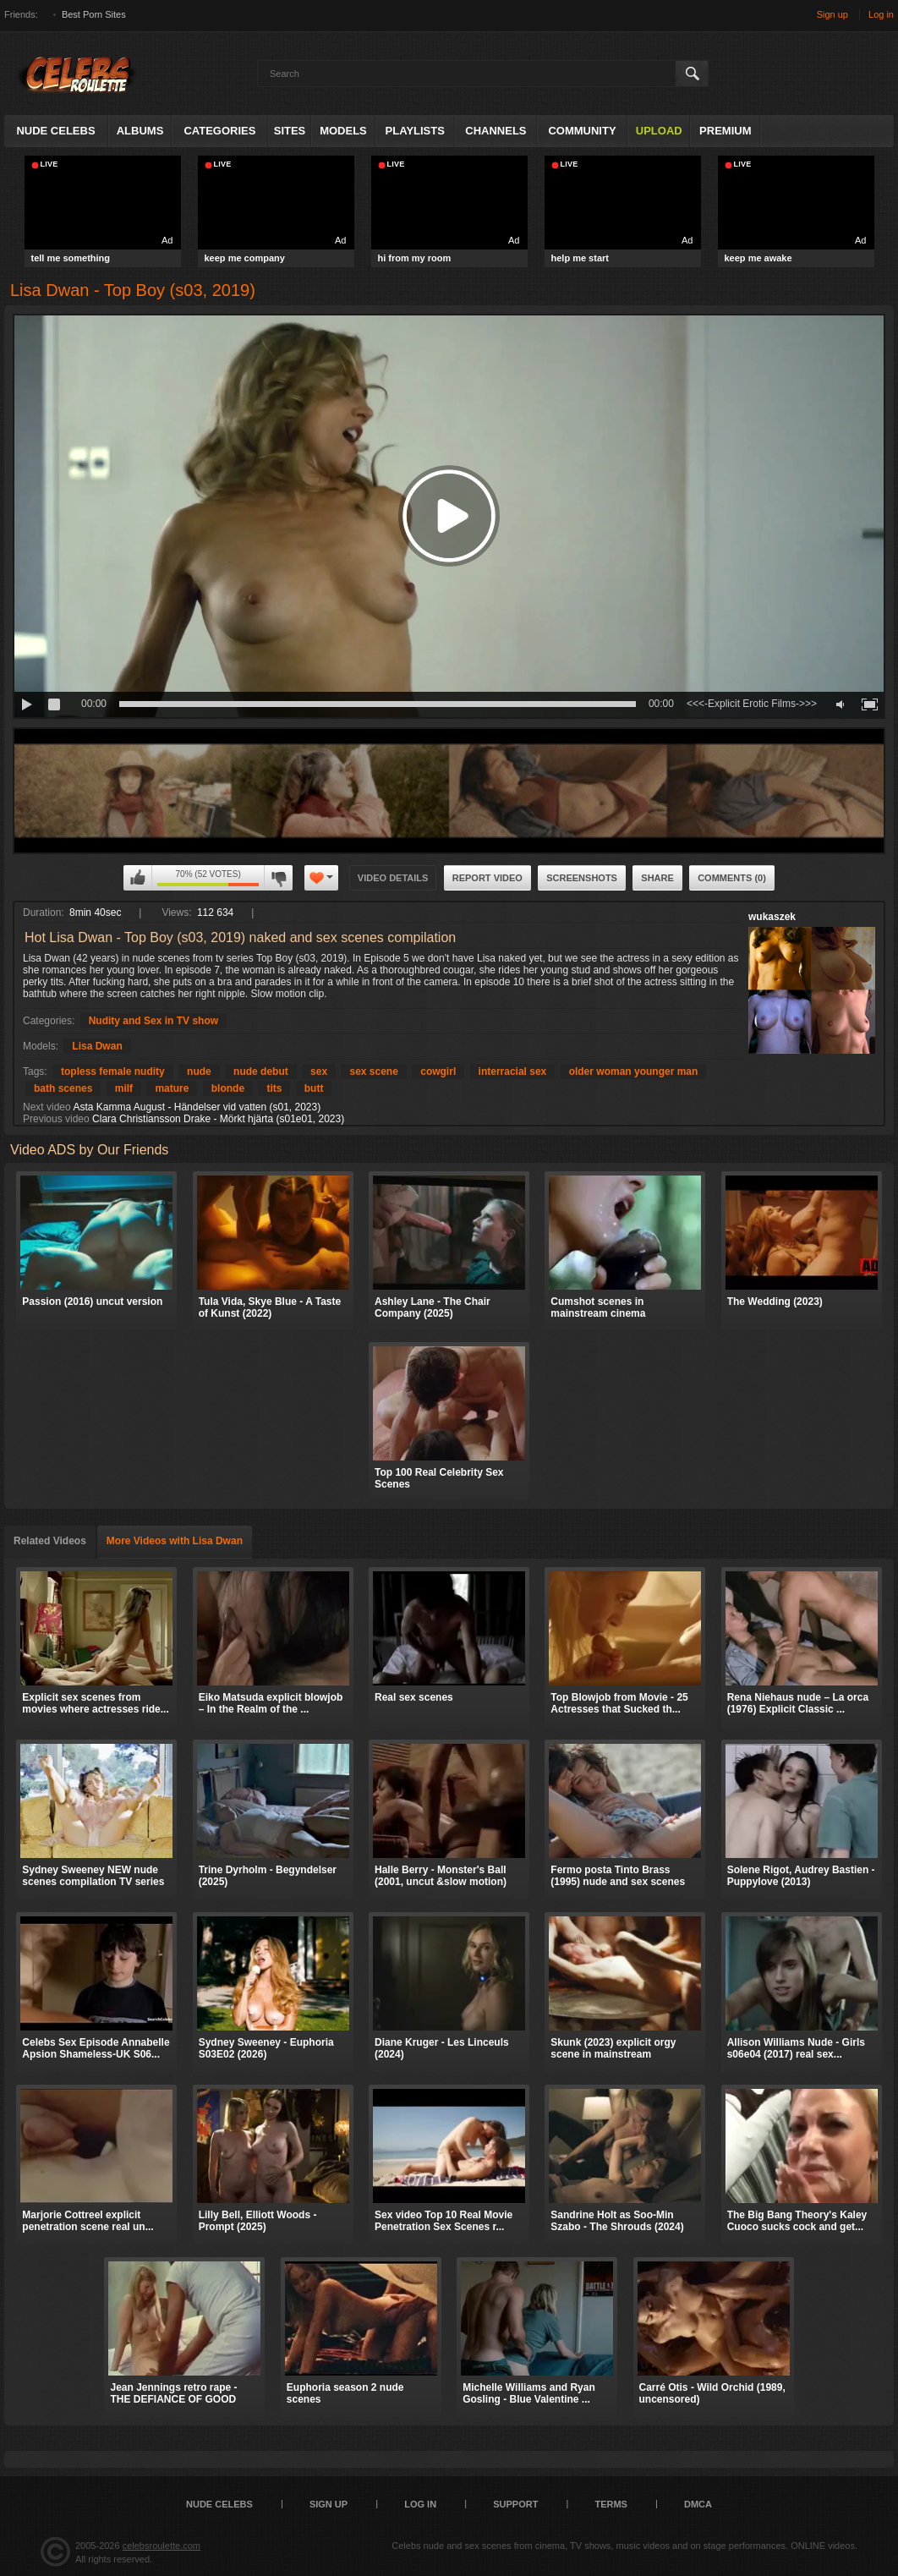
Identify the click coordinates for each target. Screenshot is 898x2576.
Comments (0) (732, 878)
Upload (659, 130)
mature (172, 1088)
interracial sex (513, 1071)
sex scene (373, 1071)
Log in (881, 14)
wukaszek (772, 917)
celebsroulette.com (161, 2545)
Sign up (832, 14)
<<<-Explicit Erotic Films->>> (752, 704)
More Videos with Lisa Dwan (175, 1541)
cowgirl (438, 1071)
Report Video (487, 878)
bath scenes (63, 1088)
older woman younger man (633, 1071)
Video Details (393, 878)
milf (124, 1088)
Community (582, 130)
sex (318, 1071)
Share (657, 878)
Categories (219, 130)
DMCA (698, 2504)
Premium (725, 130)
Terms (610, 2504)
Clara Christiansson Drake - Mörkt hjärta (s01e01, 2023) (218, 1119)
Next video (47, 1107)
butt (314, 1088)
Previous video (56, 1119)
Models (343, 130)
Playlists (415, 130)
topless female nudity (113, 1071)
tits (274, 1088)
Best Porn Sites (94, 14)
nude (199, 1071)
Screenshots (581, 878)
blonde (227, 1088)
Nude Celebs (55, 130)
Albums (140, 130)
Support (515, 2504)
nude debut (260, 1071)
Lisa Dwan (97, 1046)
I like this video (137, 878)
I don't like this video (278, 878)
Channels (495, 130)
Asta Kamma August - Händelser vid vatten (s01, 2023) (196, 1107)
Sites (290, 130)
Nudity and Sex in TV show (153, 1021)
